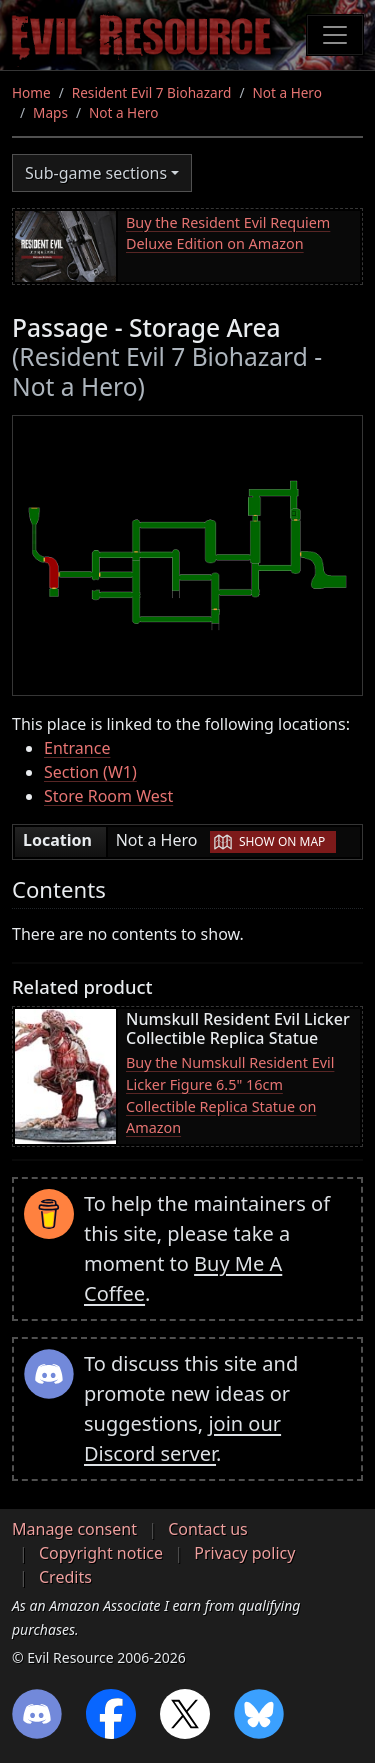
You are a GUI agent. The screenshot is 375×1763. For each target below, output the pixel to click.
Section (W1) (90, 772)
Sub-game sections (96, 173)
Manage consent (74, 1529)
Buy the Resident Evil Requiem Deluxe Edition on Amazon (228, 233)
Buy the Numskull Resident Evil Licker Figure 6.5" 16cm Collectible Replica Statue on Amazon (230, 1095)
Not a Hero (286, 92)
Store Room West (108, 796)
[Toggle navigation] (335, 35)
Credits (65, 1577)
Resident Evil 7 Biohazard (152, 92)
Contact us (208, 1529)
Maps (50, 112)
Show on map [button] (282, 841)
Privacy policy (244, 1553)
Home (31, 92)
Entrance (77, 748)
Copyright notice (101, 1553)
